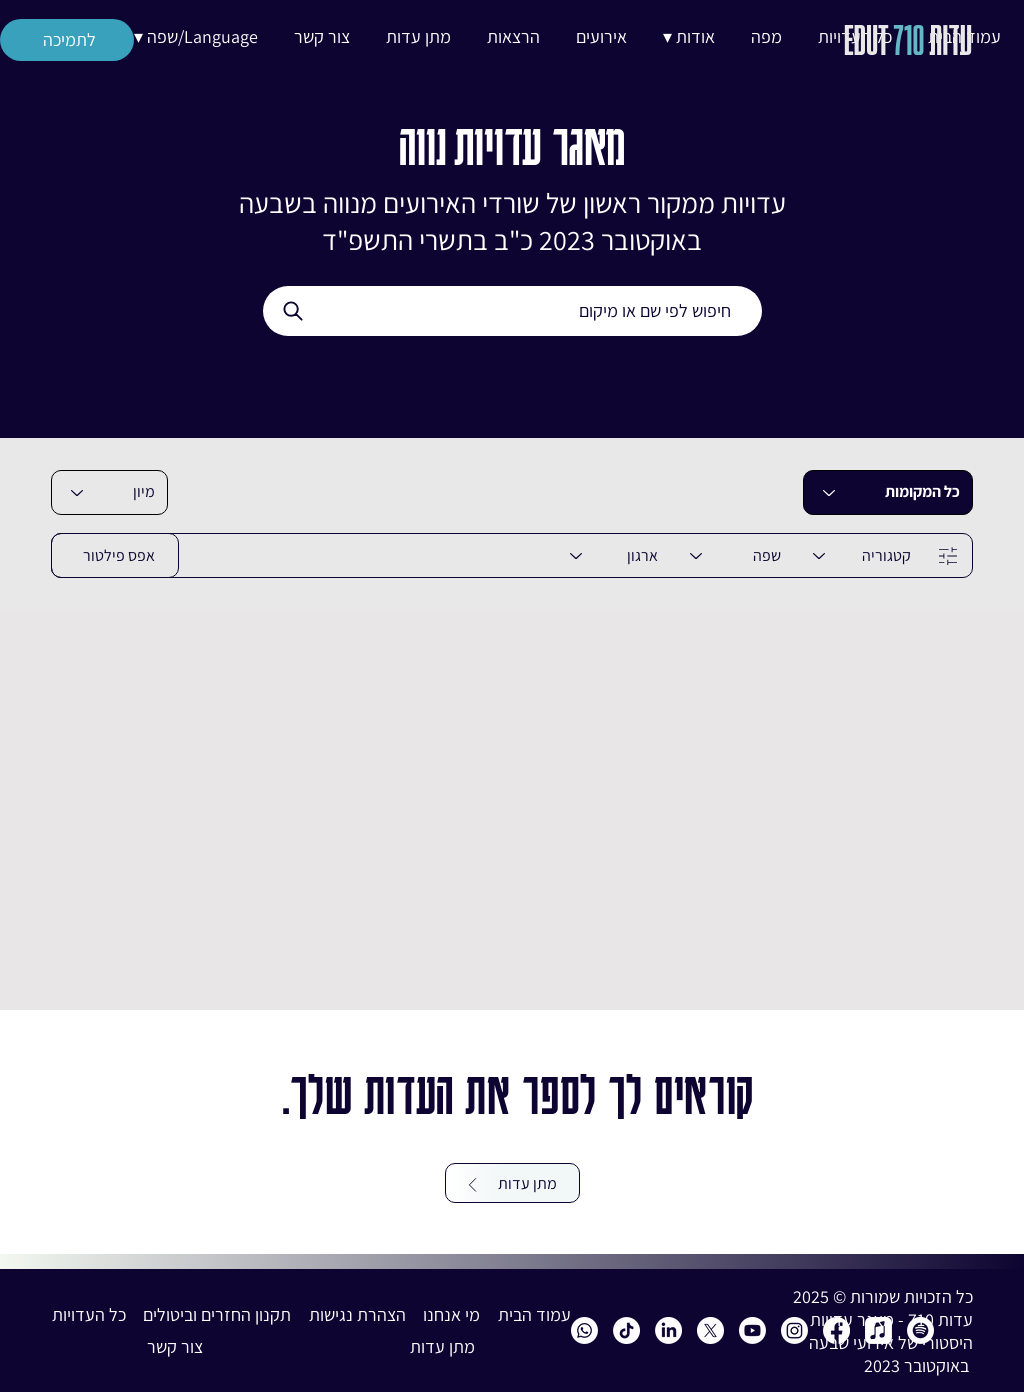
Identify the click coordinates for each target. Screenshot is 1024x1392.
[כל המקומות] (888, 492)
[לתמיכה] (67, 40)
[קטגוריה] (858, 555)
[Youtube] (752, 1330)
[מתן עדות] (512, 1183)
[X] (710, 1330)
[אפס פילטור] (115, 555)
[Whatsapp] (584, 1330)
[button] (689, 37)
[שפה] (731, 555)
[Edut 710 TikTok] (626, 1330)
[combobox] (109, 492)
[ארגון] (610, 555)
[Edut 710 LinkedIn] (668, 1330)
